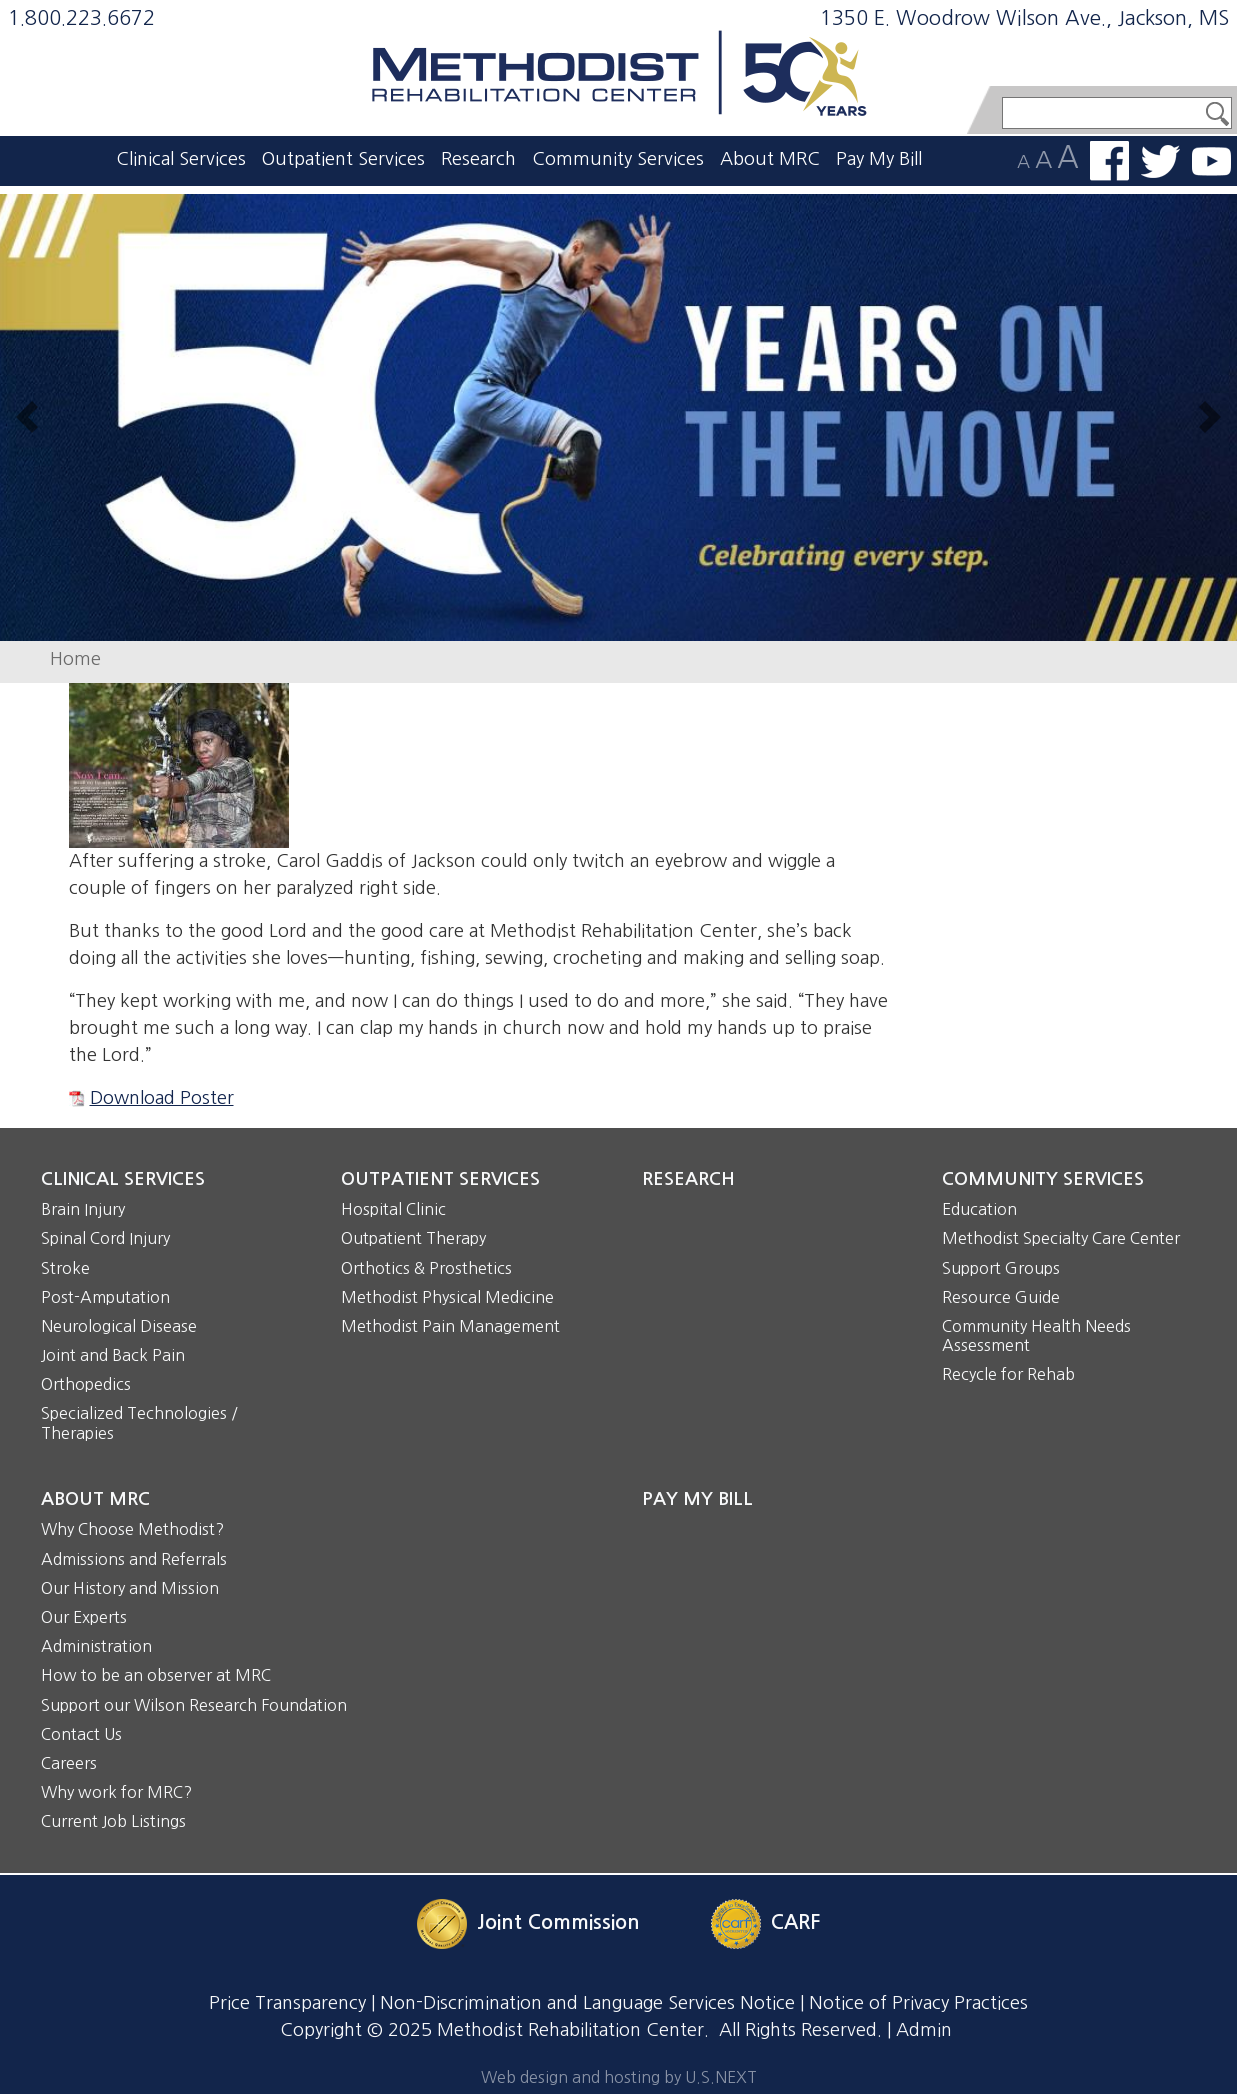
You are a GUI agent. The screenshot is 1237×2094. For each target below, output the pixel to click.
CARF (795, 1923)
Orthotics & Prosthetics (426, 1268)
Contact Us (81, 1734)
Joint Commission (558, 1923)
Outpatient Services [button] (343, 159)
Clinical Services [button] (181, 159)
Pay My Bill (879, 159)
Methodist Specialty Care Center (1061, 1238)
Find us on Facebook (1109, 161)
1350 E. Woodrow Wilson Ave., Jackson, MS (1024, 18)
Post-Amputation (105, 1297)
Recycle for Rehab (1008, 1374)
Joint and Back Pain (113, 1355)
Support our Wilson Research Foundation (194, 1705)
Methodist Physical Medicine (447, 1297)
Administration (96, 1646)
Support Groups (1001, 1268)
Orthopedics (86, 1384)
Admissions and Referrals (134, 1559)
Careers (69, 1763)
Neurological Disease (119, 1326)
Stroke (65, 1268)
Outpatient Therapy (413, 1238)
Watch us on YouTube (1211, 161)
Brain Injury (83, 1209)
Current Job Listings (113, 1821)
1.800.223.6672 (81, 18)
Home (75, 659)
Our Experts (84, 1617)
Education (979, 1209)
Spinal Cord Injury (105, 1238)
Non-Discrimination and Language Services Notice (587, 2003)
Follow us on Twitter (1160, 161)
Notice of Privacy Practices (918, 2003)
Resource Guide (1001, 1297)
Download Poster (162, 1098)
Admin (924, 2030)
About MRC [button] (770, 159)
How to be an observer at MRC (156, 1675)
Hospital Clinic (393, 1209)
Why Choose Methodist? (132, 1529)
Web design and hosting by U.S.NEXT (619, 2077)
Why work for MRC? (116, 1792)
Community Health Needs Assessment (1036, 1335)
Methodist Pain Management (450, 1326)
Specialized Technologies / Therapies (139, 1422)
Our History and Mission (130, 1588)
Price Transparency (287, 2003)
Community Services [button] (618, 159)
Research (478, 159)
